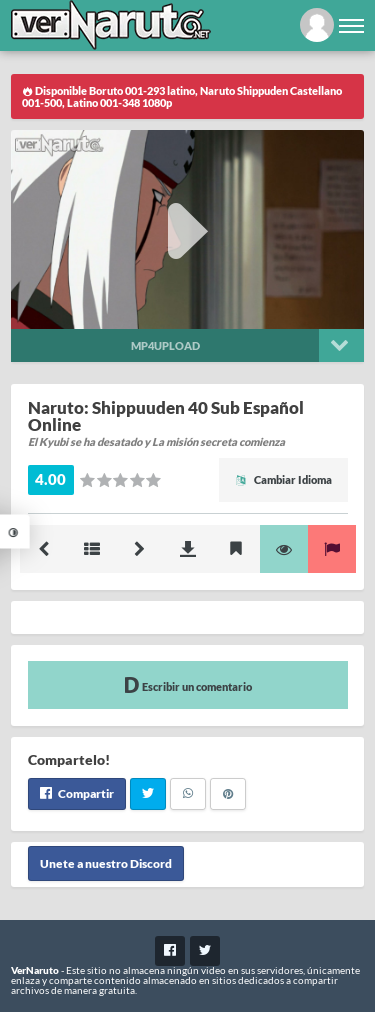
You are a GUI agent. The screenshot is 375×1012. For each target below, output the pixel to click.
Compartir (77, 793)
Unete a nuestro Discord (106, 863)
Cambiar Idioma (283, 479)
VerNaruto (35, 970)
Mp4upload (165, 345)
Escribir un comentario (188, 684)
